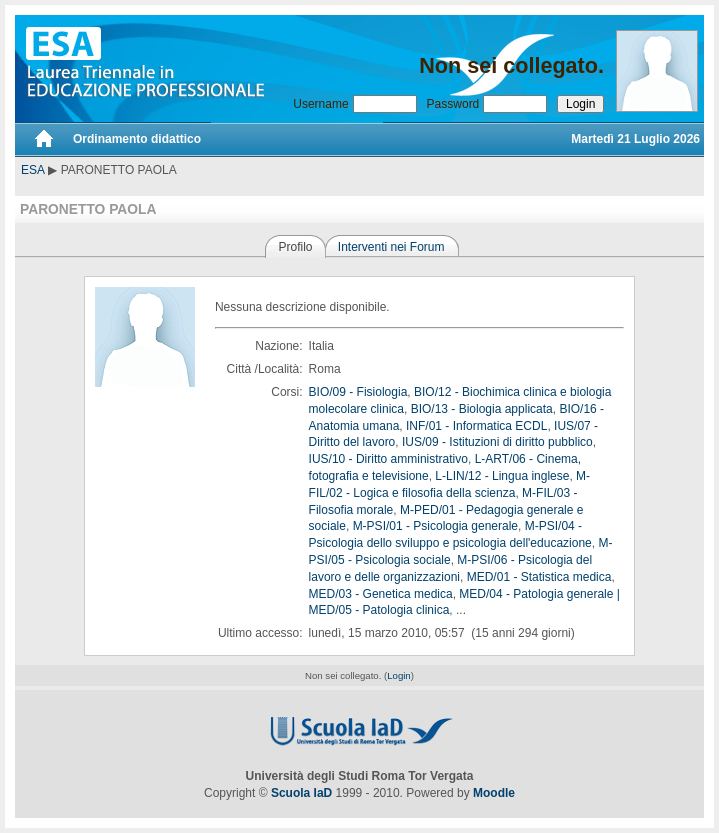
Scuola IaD (301, 793)
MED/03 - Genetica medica (381, 594)
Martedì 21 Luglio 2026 (635, 139)
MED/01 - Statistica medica (539, 577)
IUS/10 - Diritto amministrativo (388, 459)
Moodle (494, 793)
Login (398, 675)
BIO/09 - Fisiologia (358, 392)
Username (320, 104)
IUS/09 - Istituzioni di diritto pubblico (497, 442)
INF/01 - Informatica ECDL (476, 426)
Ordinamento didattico (137, 139)
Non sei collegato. (511, 65)
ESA (33, 170)
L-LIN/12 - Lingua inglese (502, 476)
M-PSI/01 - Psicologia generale (435, 526)
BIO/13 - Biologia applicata (482, 409)
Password (453, 104)
